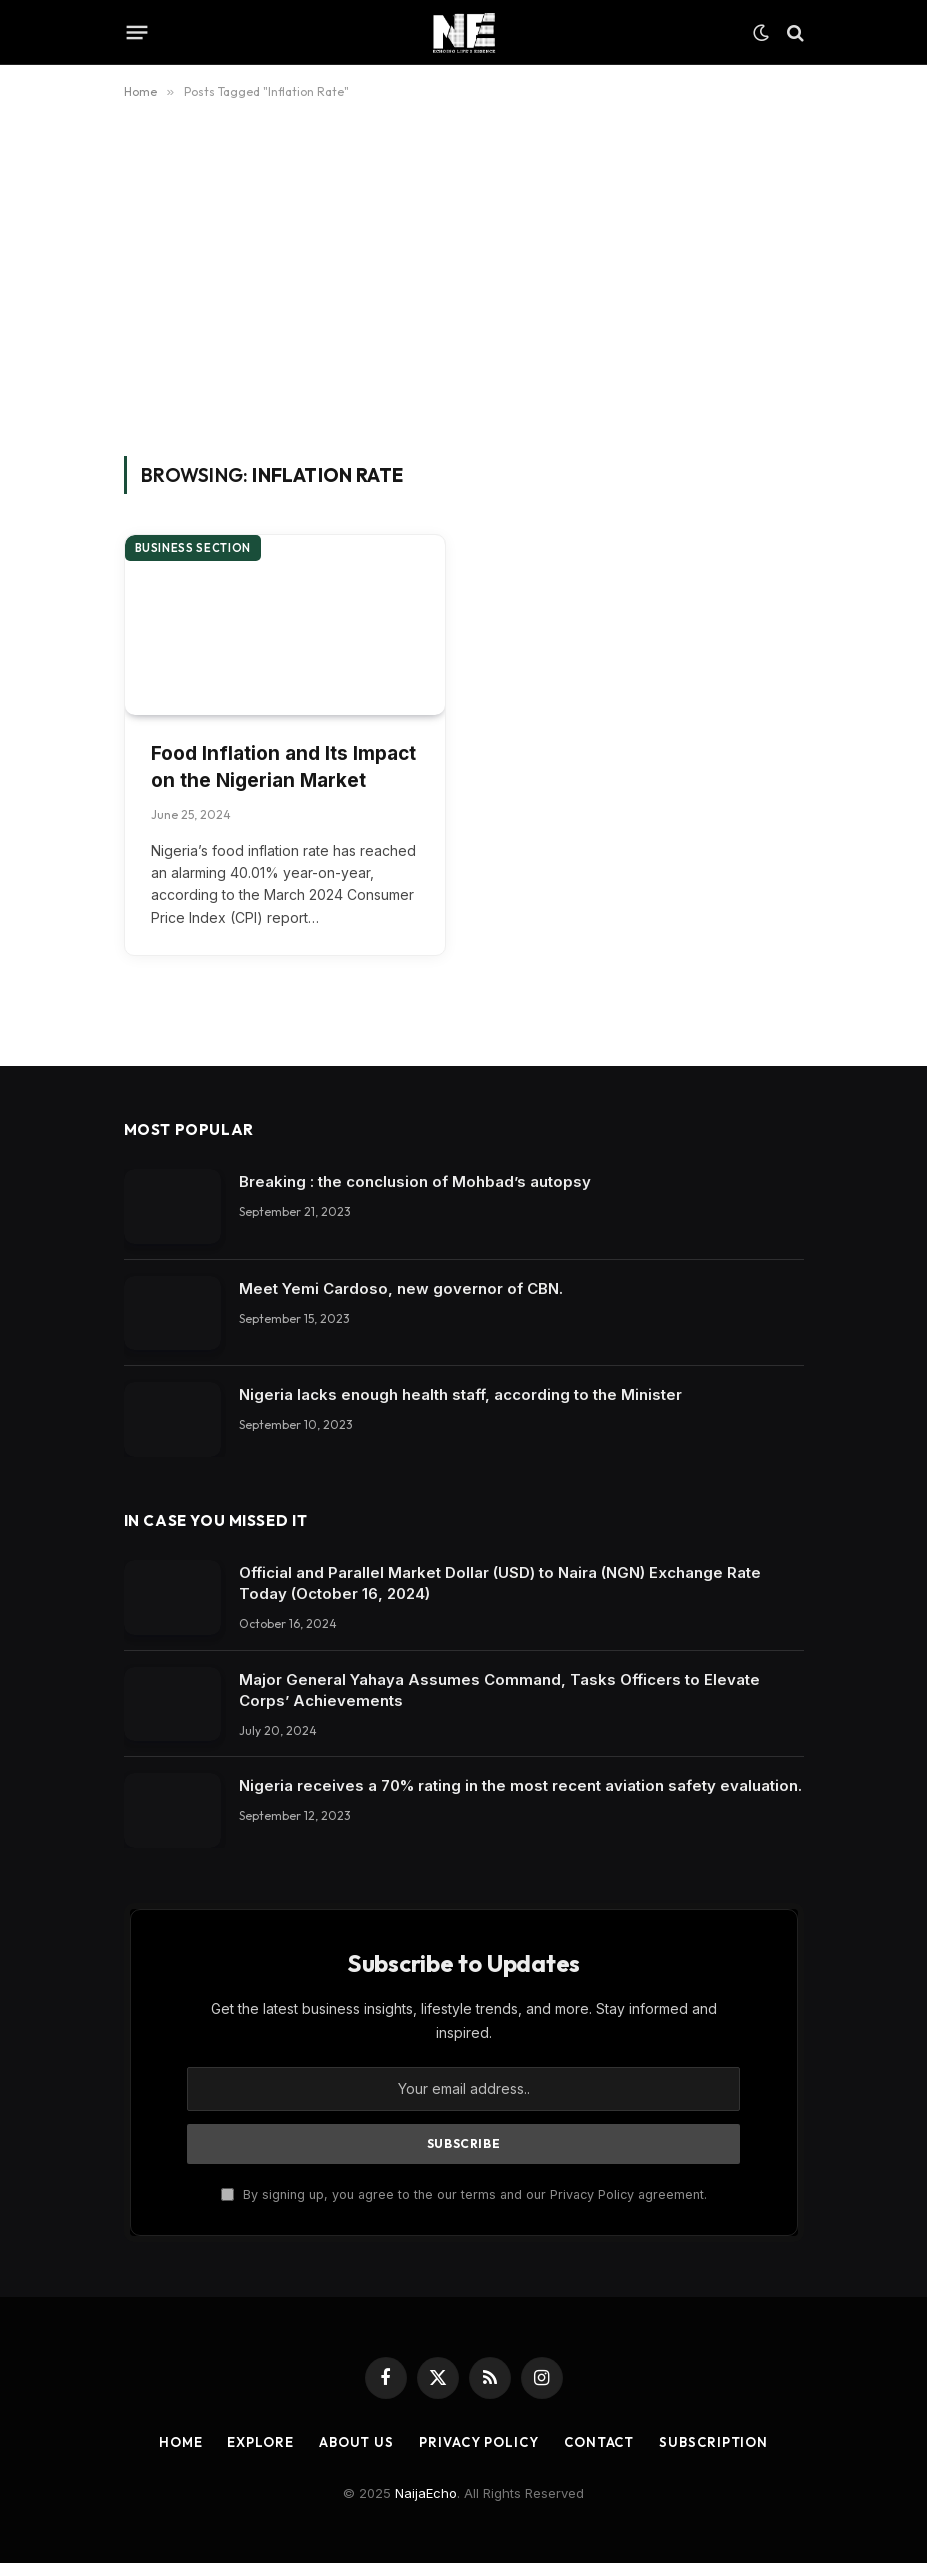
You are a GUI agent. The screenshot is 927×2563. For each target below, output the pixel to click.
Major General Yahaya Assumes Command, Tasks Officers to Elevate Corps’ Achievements (499, 1690)
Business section (193, 548)
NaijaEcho (426, 2493)
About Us (356, 2442)
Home (181, 2442)
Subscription (713, 2442)
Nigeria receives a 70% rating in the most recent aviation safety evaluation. (520, 1785)
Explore (260, 2442)
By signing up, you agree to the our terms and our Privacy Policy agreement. (464, 2194)
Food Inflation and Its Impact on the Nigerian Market (283, 767)
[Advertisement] (463, 274)
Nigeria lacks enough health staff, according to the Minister (460, 1394)
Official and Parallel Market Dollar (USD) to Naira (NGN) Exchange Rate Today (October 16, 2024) (500, 1583)
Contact (599, 2442)
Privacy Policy (479, 2442)
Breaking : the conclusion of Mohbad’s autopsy (415, 1181)
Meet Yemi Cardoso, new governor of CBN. (401, 1288)
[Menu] (136, 33)
